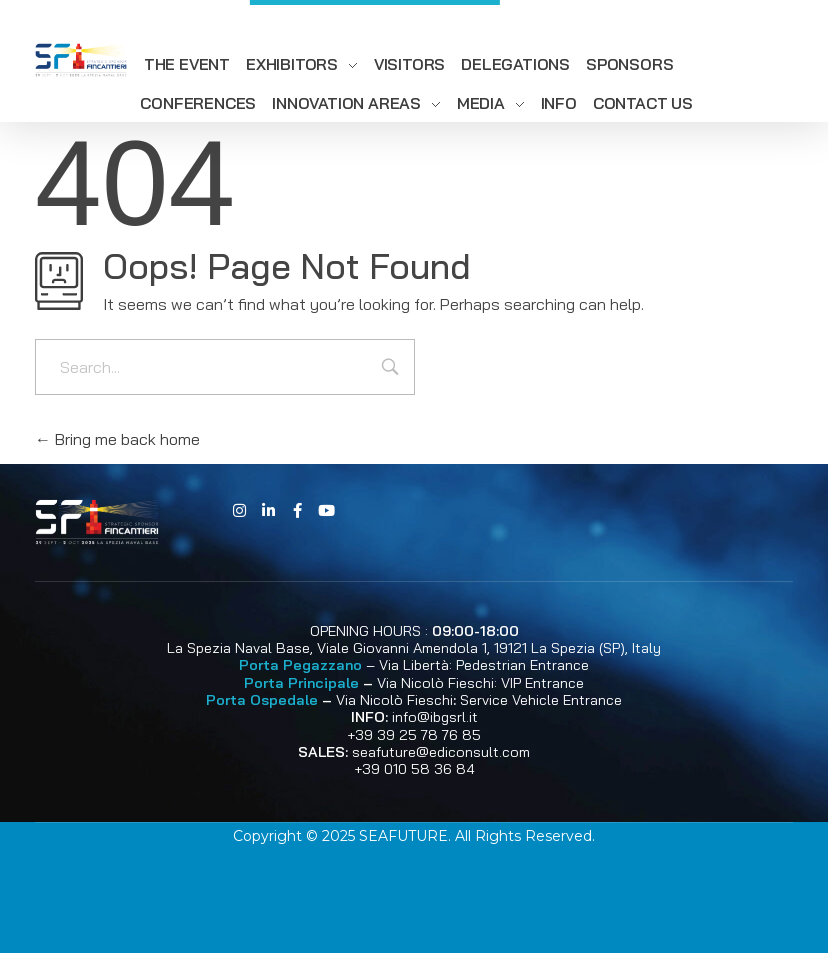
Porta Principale (301, 683)
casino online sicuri (314, 907)
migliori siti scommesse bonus (499, 907)
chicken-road (82, 883)
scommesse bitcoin (286, 859)
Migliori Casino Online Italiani (136, 907)
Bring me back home (117, 439)
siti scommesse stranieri (454, 859)
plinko (717, 859)
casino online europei (487, 883)
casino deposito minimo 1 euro (678, 883)
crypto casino (187, 883)
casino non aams (145, 859)
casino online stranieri (324, 883)
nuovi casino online (619, 859)
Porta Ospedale (262, 700)
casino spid (657, 907)
